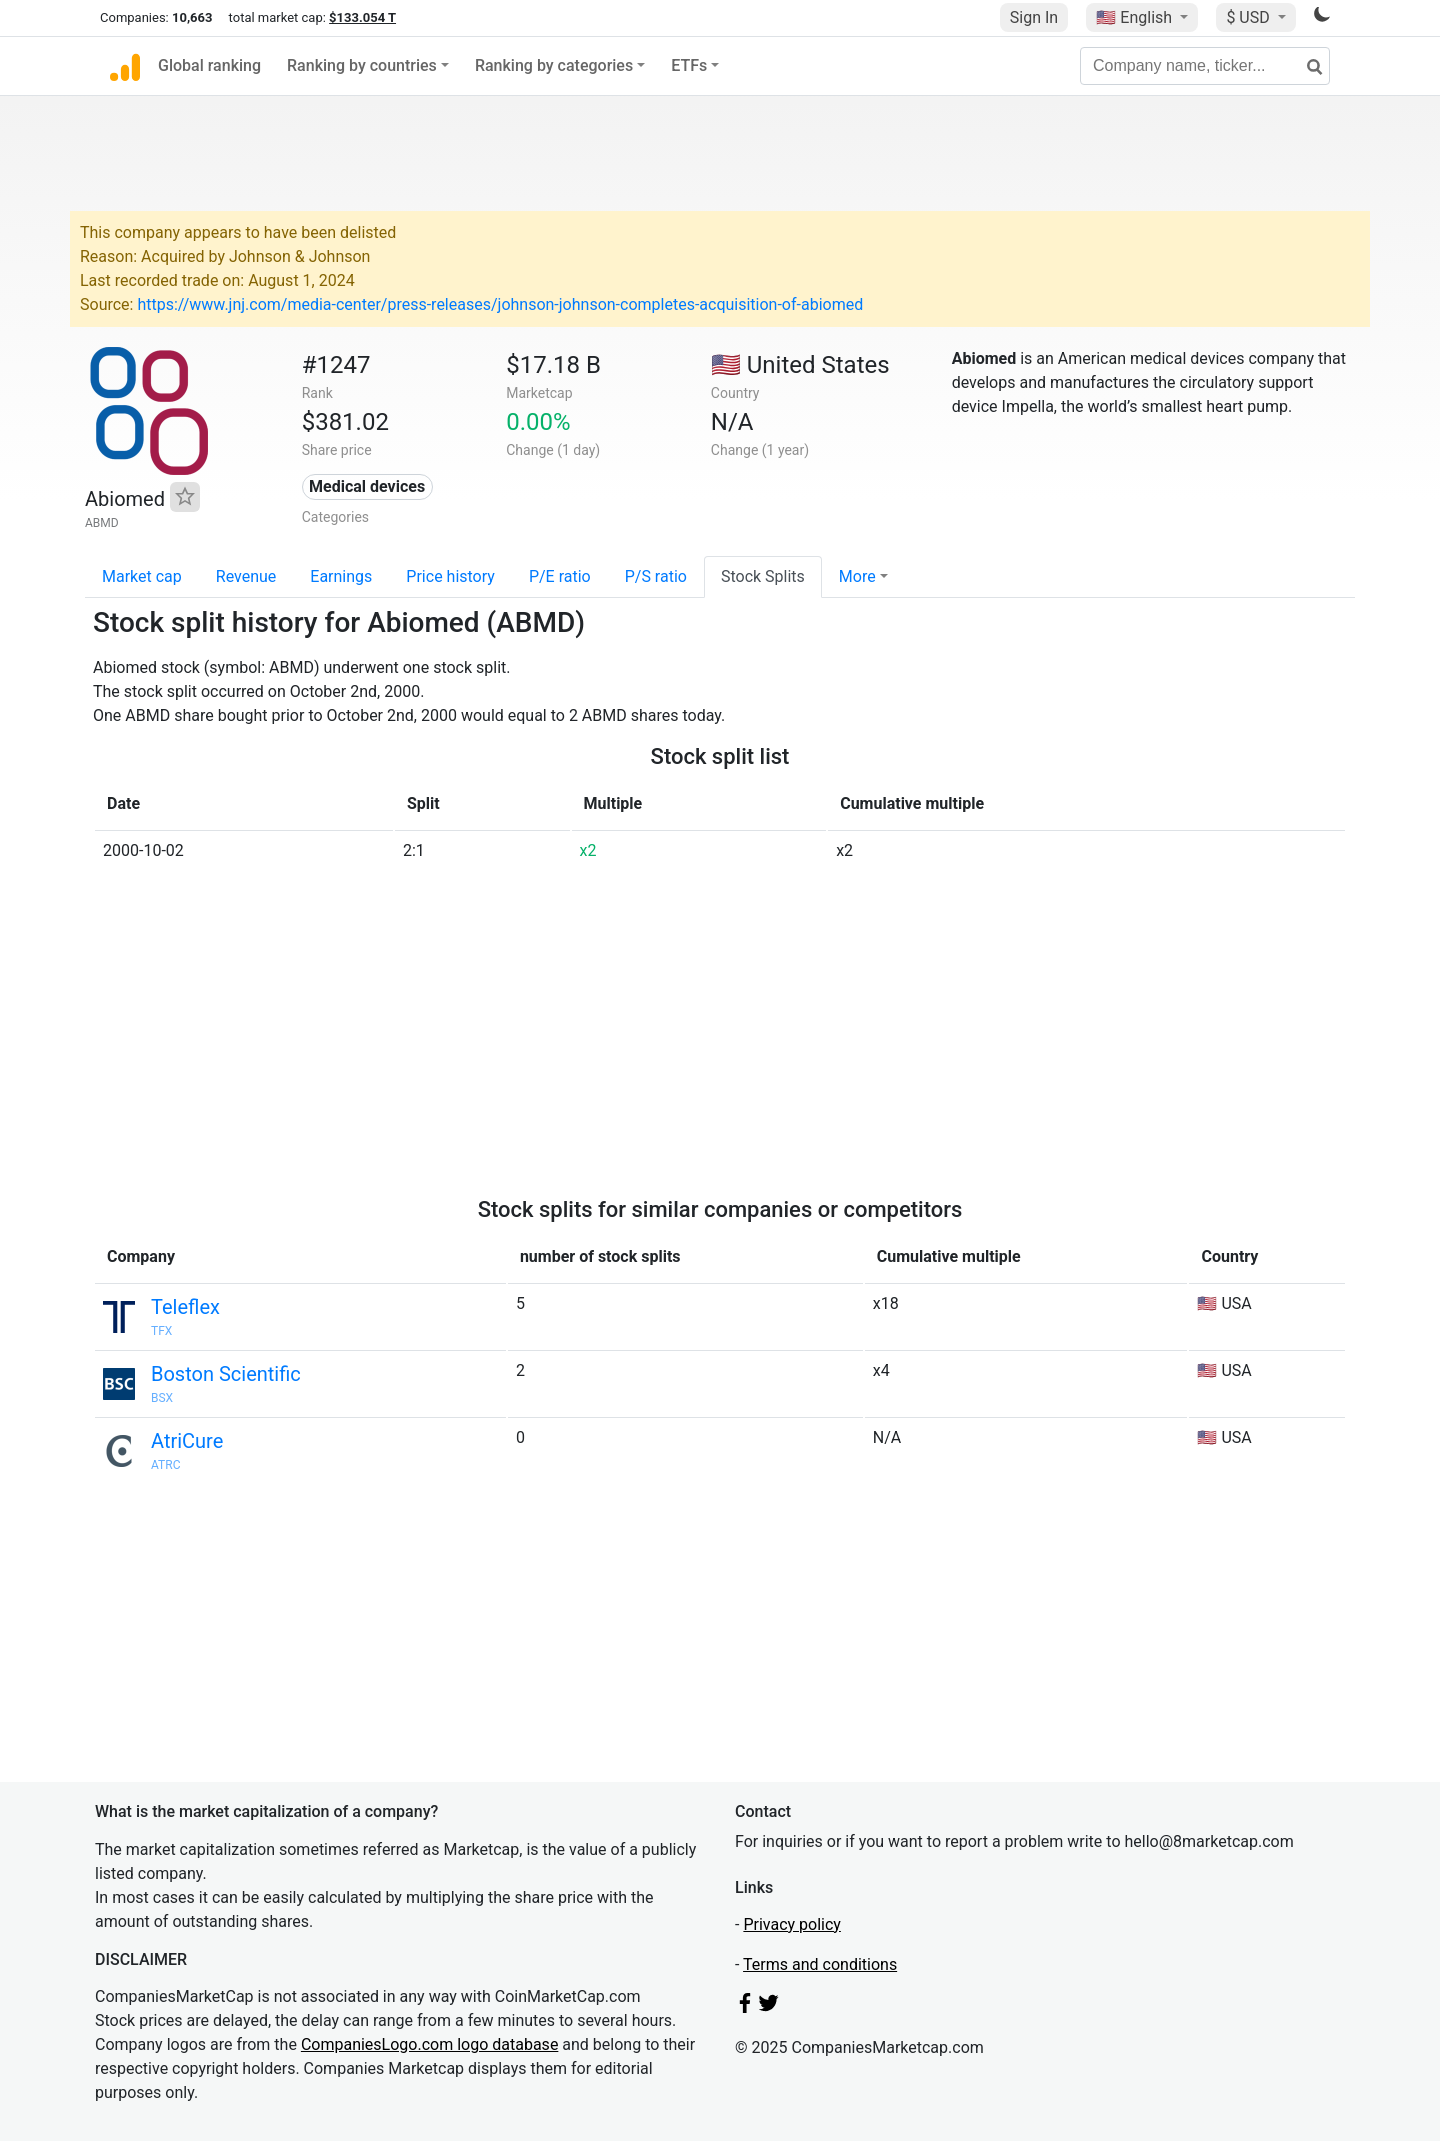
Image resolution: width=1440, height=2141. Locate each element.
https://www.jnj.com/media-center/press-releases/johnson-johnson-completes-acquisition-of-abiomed (500, 304)
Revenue (246, 576)
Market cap (142, 576)
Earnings (341, 576)
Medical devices (367, 486)
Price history (450, 576)
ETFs (689, 65)
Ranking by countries (362, 65)
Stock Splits (763, 576)
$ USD (1249, 17)
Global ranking (209, 65)
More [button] (857, 576)
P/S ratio (656, 576)
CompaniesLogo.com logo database (429, 2044)
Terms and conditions (820, 1964)
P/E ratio (560, 576)
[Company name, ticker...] (1205, 66)
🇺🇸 (1136, 17)
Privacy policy (792, 1924)
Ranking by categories (554, 65)
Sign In (1034, 17)
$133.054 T (362, 17)
